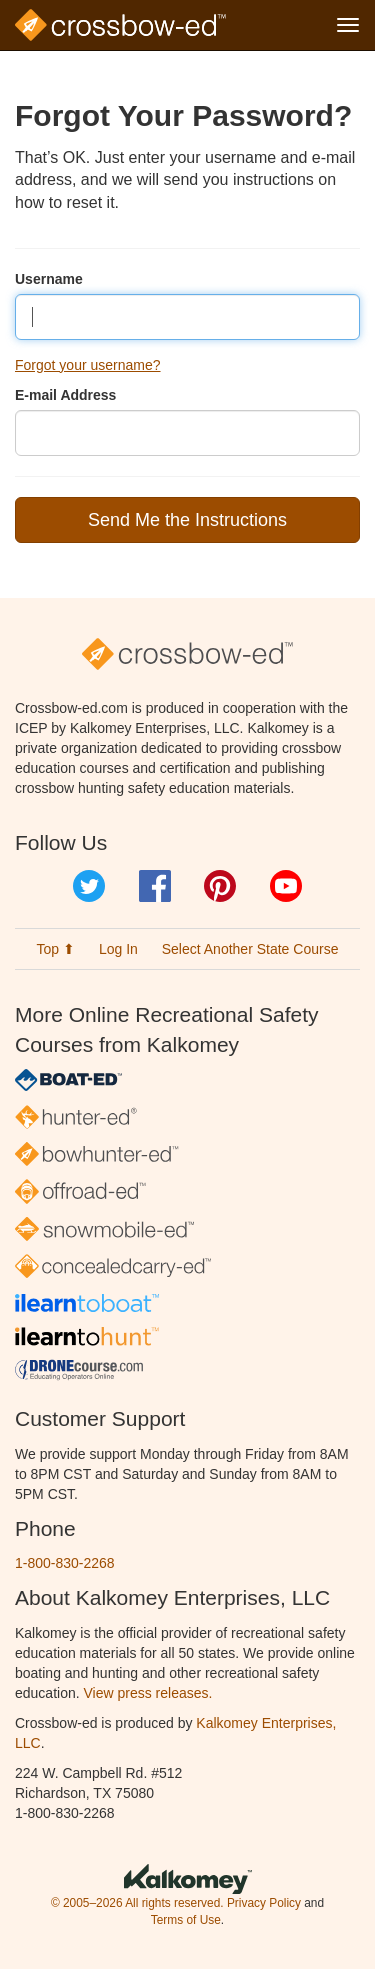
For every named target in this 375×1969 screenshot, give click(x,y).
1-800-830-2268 (65, 1563)
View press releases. (148, 1693)
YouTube (286, 886)
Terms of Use (186, 1920)
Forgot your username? (88, 365)
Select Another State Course (250, 949)
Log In (118, 949)
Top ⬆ (56, 949)
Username (49, 279)
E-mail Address (65, 395)
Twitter (89, 886)
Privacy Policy (264, 1903)
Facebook (155, 886)
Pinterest (220, 886)
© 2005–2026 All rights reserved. (137, 1903)
